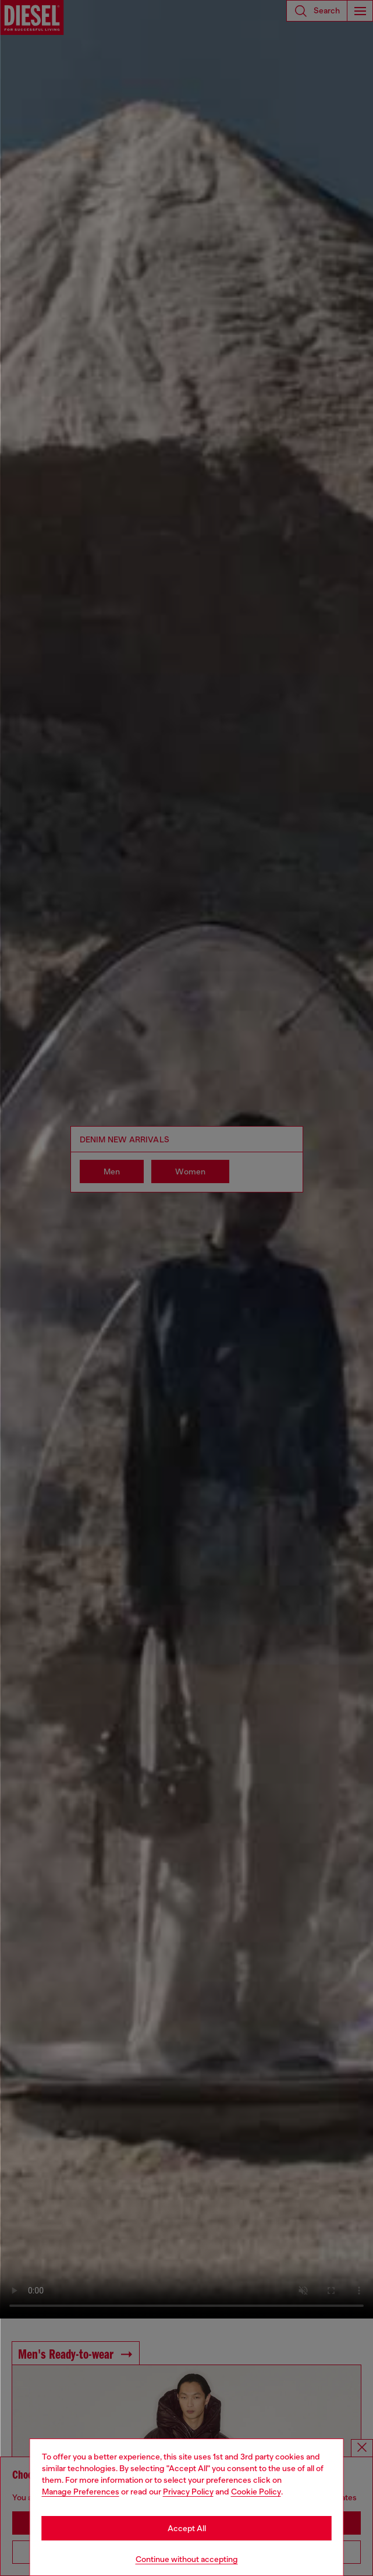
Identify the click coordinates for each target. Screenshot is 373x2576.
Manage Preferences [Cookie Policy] (80, 2491)
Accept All (187, 2528)
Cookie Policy (256, 2491)
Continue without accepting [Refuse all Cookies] (187, 2559)
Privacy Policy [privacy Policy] (188, 2491)
